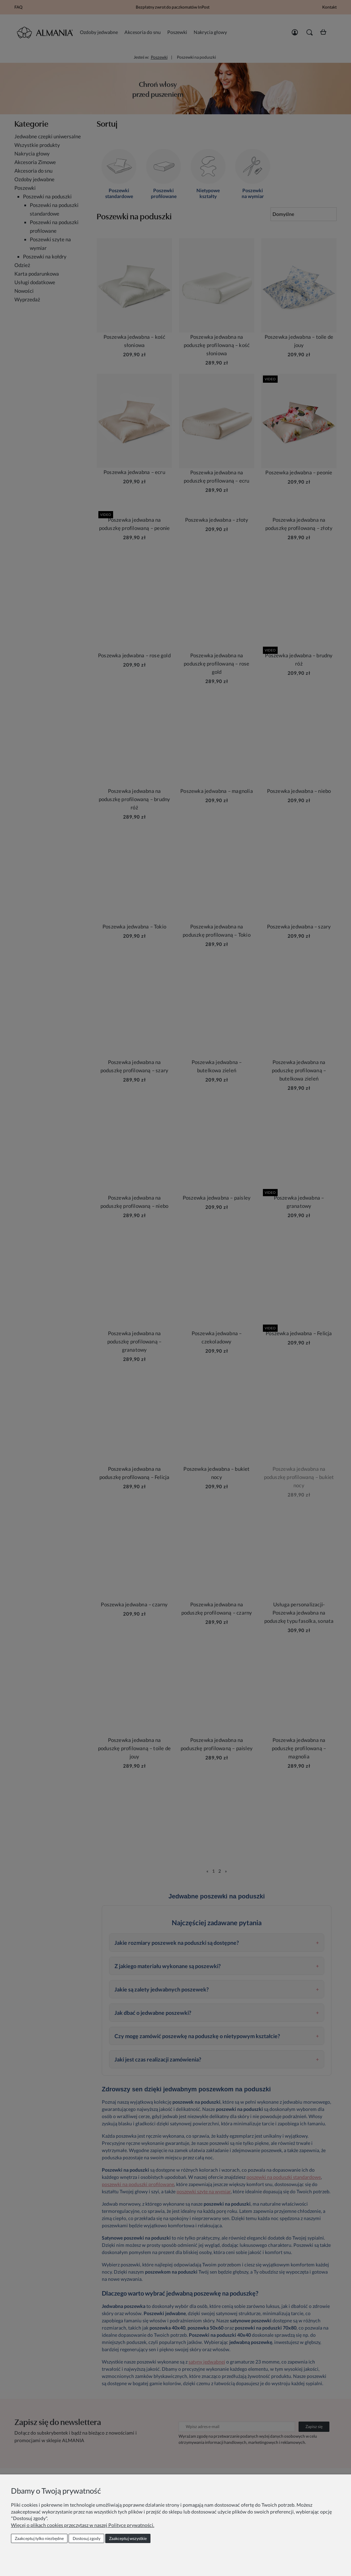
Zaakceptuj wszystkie (128, 2538)
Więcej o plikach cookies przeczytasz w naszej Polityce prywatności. (82, 2525)
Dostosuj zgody (86, 2538)
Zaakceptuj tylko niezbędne (39, 2538)
